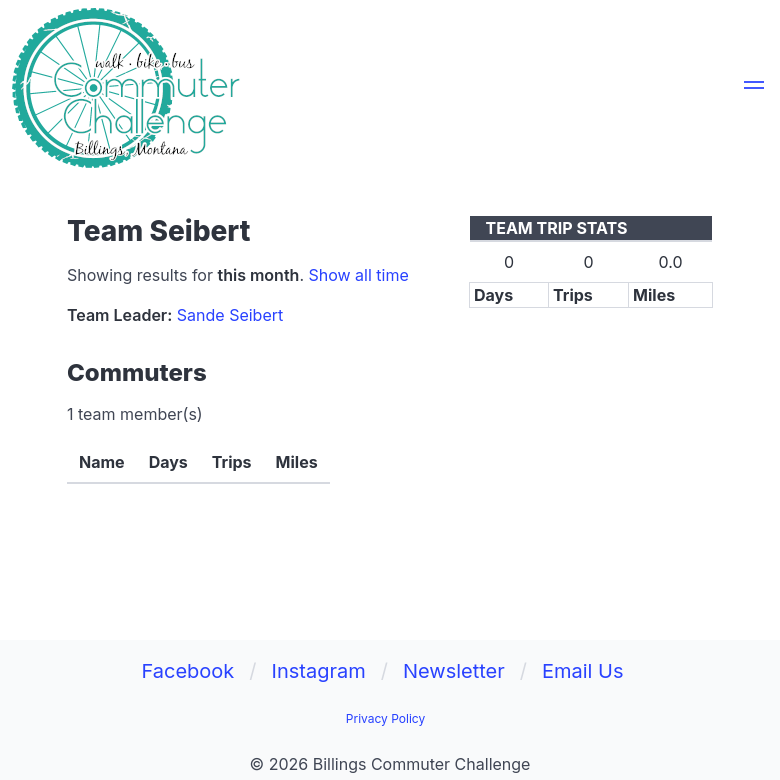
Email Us (583, 671)
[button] (754, 88)
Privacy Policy (385, 718)
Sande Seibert (230, 315)
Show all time (358, 275)
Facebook (187, 671)
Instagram (319, 671)
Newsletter (454, 671)
